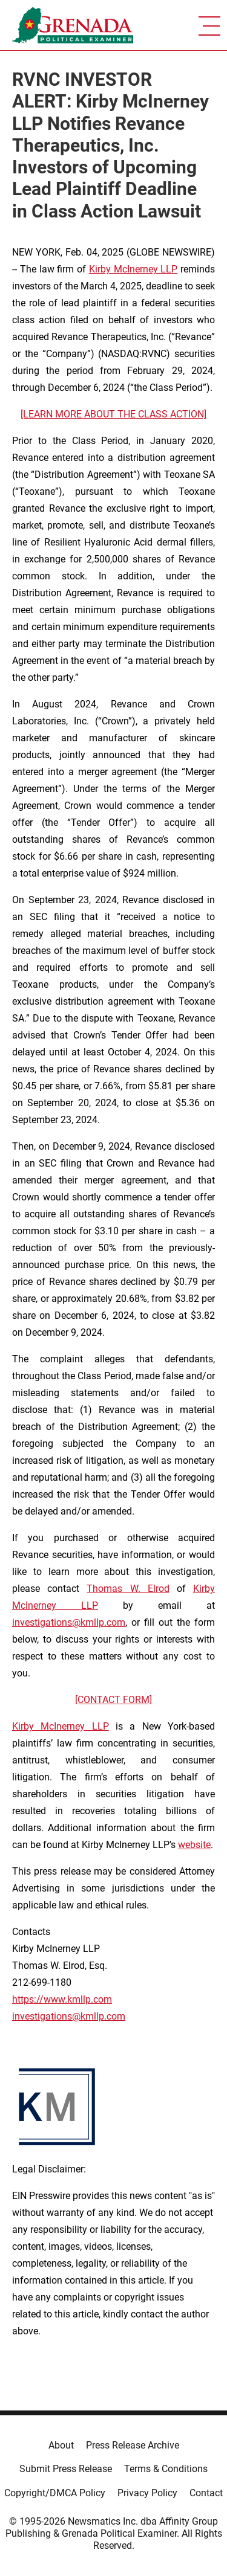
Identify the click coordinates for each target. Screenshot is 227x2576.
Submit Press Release (65, 2469)
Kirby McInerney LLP (133, 269)
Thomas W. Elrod (128, 1588)
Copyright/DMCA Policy (54, 2493)
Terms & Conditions (166, 2469)
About (61, 2445)
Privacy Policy (147, 2493)
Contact (206, 2493)
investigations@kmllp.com (68, 1622)
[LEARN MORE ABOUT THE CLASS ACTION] (113, 414)
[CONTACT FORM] (113, 1699)
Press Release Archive (132, 2445)
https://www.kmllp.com (62, 1999)
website (194, 1844)
